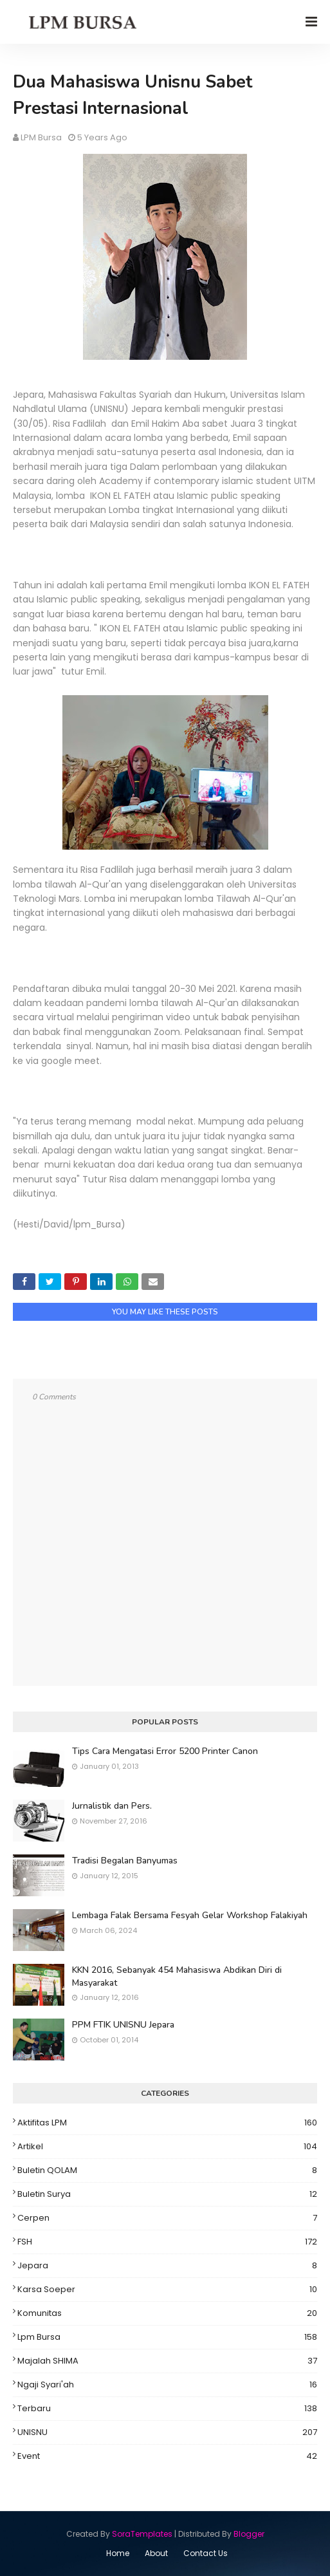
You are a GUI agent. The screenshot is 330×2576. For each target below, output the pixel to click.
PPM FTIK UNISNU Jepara (123, 2025)
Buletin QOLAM (167, 2170)
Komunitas (167, 2313)
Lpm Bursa (167, 2337)
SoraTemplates (142, 2533)
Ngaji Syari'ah (167, 2384)
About (156, 2553)
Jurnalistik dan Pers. (112, 1806)
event (167, 2456)
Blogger (249, 2533)
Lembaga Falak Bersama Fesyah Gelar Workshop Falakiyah (189, 1915)
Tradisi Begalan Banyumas (125, 1860)
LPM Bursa (41, 137)
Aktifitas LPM (167, 2122)
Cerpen (167, 2218)
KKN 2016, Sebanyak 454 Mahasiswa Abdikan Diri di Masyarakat (177, 1976)
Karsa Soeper (167, 2289)
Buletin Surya (167, 2194)
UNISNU (167, 2432)
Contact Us (205, 2553)
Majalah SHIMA (167, 2361)
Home (117, 2553)
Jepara (167, 2265)
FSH (167, 2241)
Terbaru (167, 2408)
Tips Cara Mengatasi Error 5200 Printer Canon (165, 1751)
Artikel (167, 2146)
